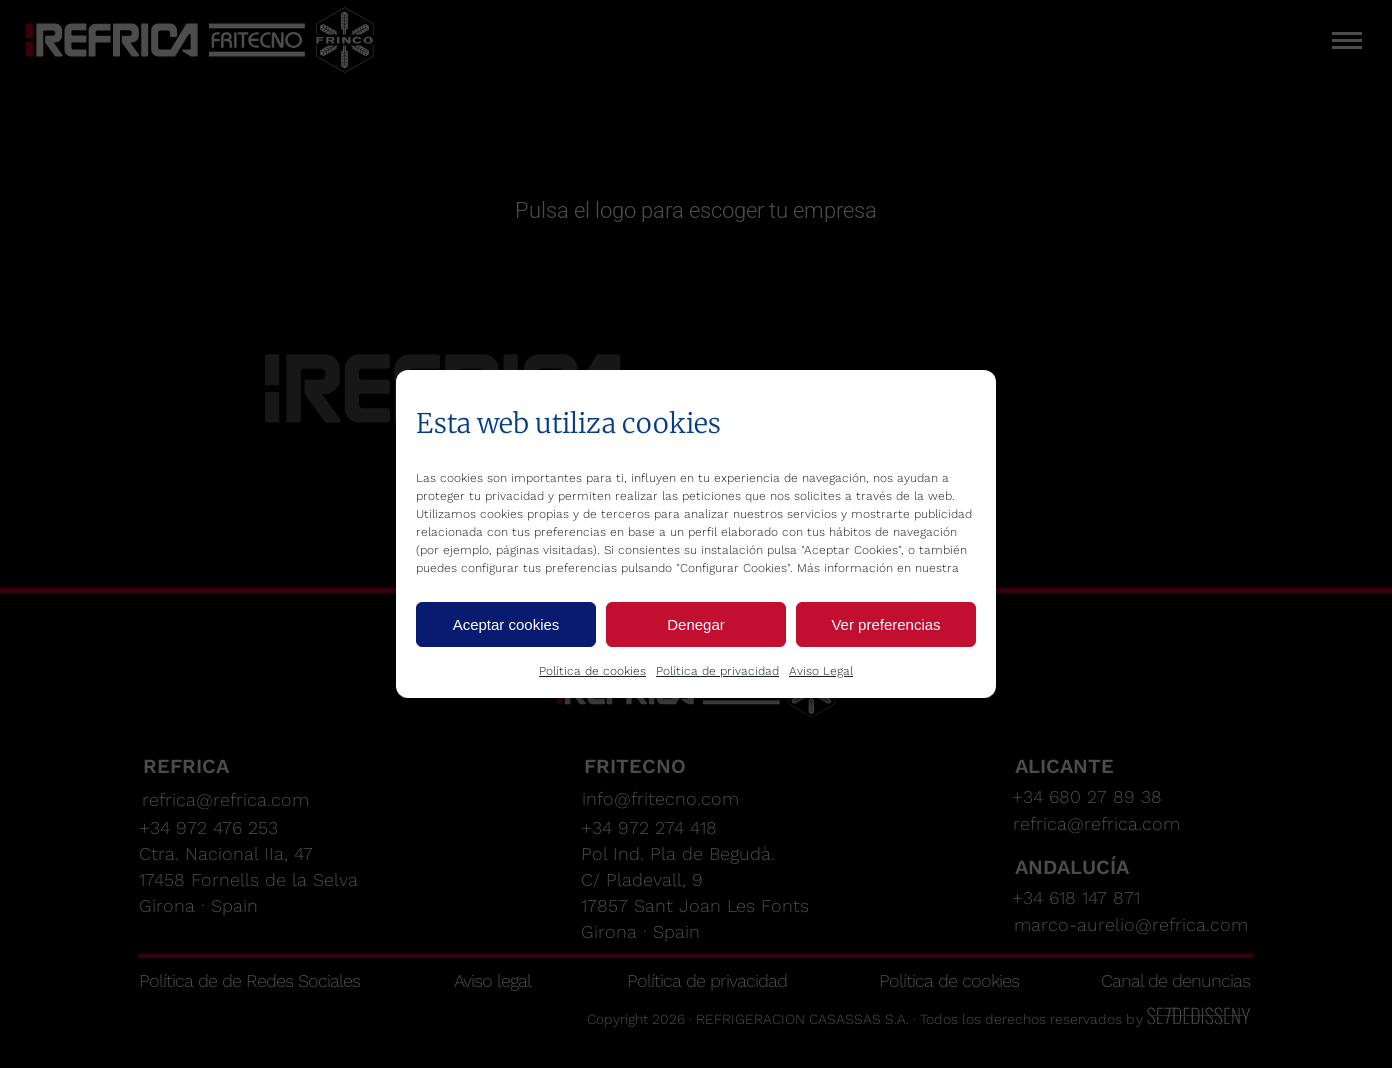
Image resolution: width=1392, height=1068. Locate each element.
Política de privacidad (717, 671)
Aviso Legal (821, 671)
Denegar (696, 624)
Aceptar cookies (506, 624)
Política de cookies (592, 671)
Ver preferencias (885, 624)
